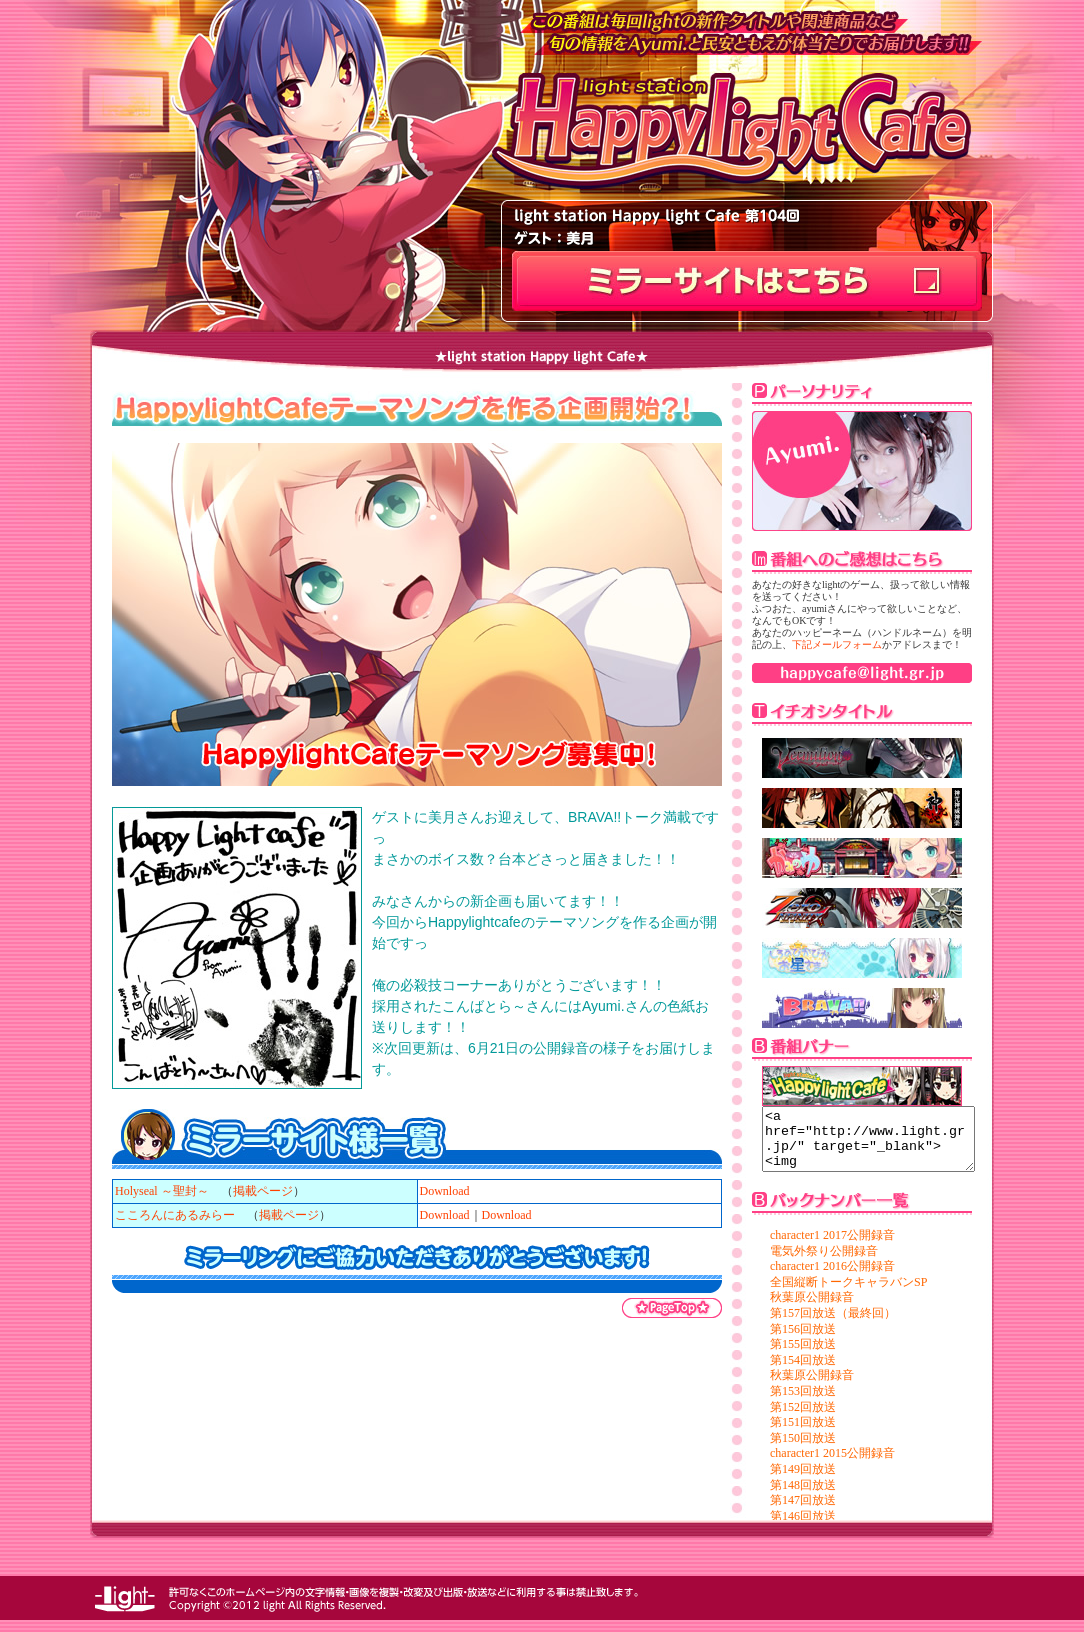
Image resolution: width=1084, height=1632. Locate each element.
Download (445, 1191)
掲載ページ (263, 1191)
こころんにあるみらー (175, 1215)
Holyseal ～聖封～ (162, 1191)
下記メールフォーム (837, 644)
